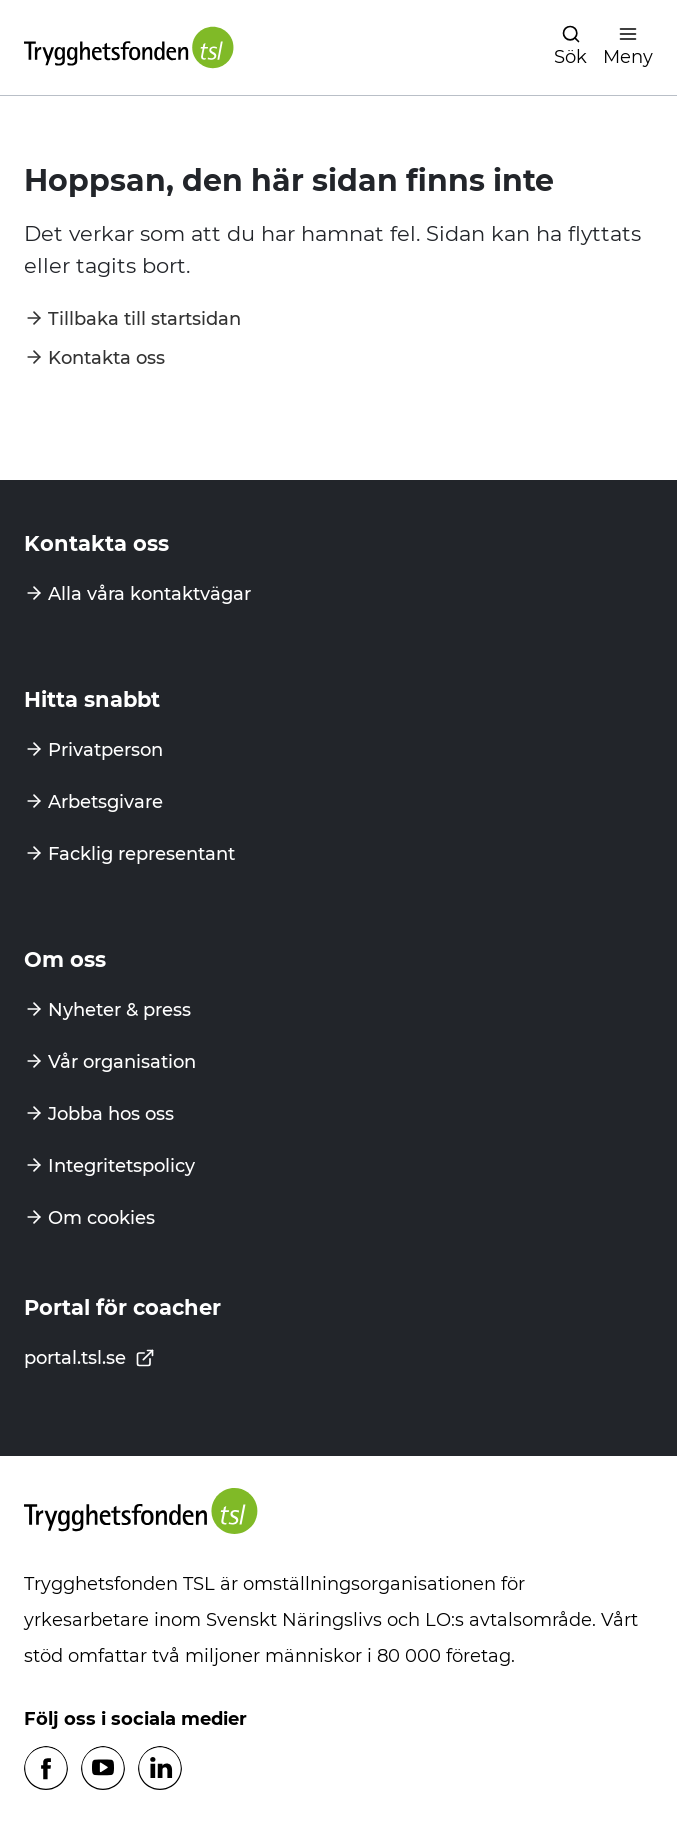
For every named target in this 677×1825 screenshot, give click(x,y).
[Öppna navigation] (570, 47)
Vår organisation (122, 1062)
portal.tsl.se (89, 1358)
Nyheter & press (119, 1010)
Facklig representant (141, 854)
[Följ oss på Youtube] (103, 1769)
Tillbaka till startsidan (144, 319)
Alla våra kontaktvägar (149, 594)
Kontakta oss (106, 358)
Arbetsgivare (105, 802)
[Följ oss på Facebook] (46, 1769)
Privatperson (105, 750)
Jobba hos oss (111, 1114)
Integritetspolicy (121, 1166)
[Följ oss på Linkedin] (160, 1769)
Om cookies (101, 1218)
